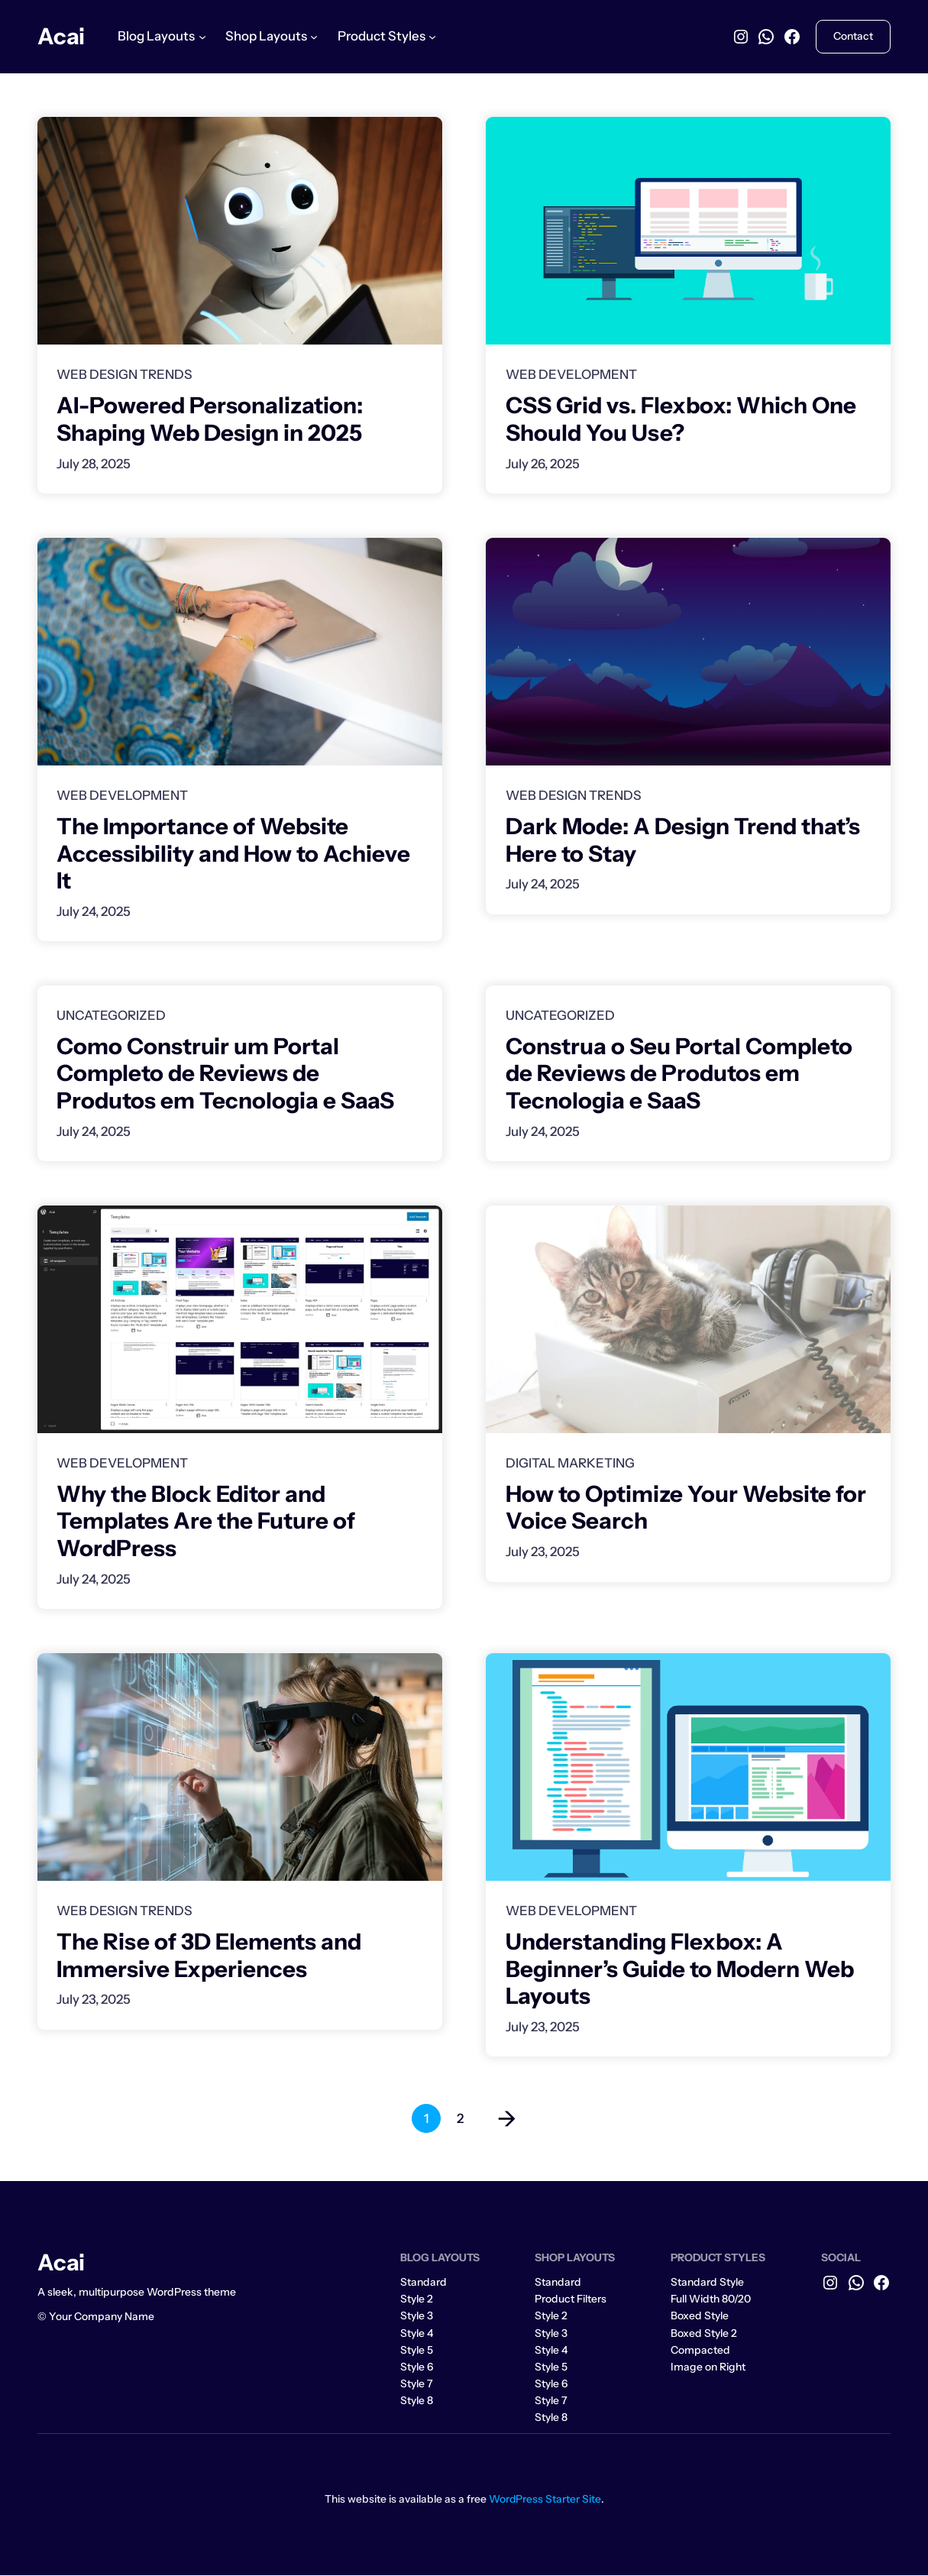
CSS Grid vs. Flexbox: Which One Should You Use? (681, 418)
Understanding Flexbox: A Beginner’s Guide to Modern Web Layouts (680, 1969)
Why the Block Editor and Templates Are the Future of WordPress (206, 1521)
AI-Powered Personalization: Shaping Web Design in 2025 (210, 418)
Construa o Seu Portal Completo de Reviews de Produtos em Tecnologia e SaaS (679, 1073)
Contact (853, 36)
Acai (61, 36)
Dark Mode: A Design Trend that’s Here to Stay (683, 839)
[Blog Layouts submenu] (202, 36)
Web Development (571, 374)
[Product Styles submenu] (432, 36)
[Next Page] (499, 2119)
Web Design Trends (124, 374)
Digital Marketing (570, 1463)
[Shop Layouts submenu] (314, 36)
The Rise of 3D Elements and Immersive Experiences (209, 1955)
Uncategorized (111, 1015)
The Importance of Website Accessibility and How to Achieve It (233, 853)
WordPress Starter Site (545, 2499)
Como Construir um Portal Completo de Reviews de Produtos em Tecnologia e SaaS (225, 1073)
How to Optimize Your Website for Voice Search (686, 1507)
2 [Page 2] (460, 2119)
